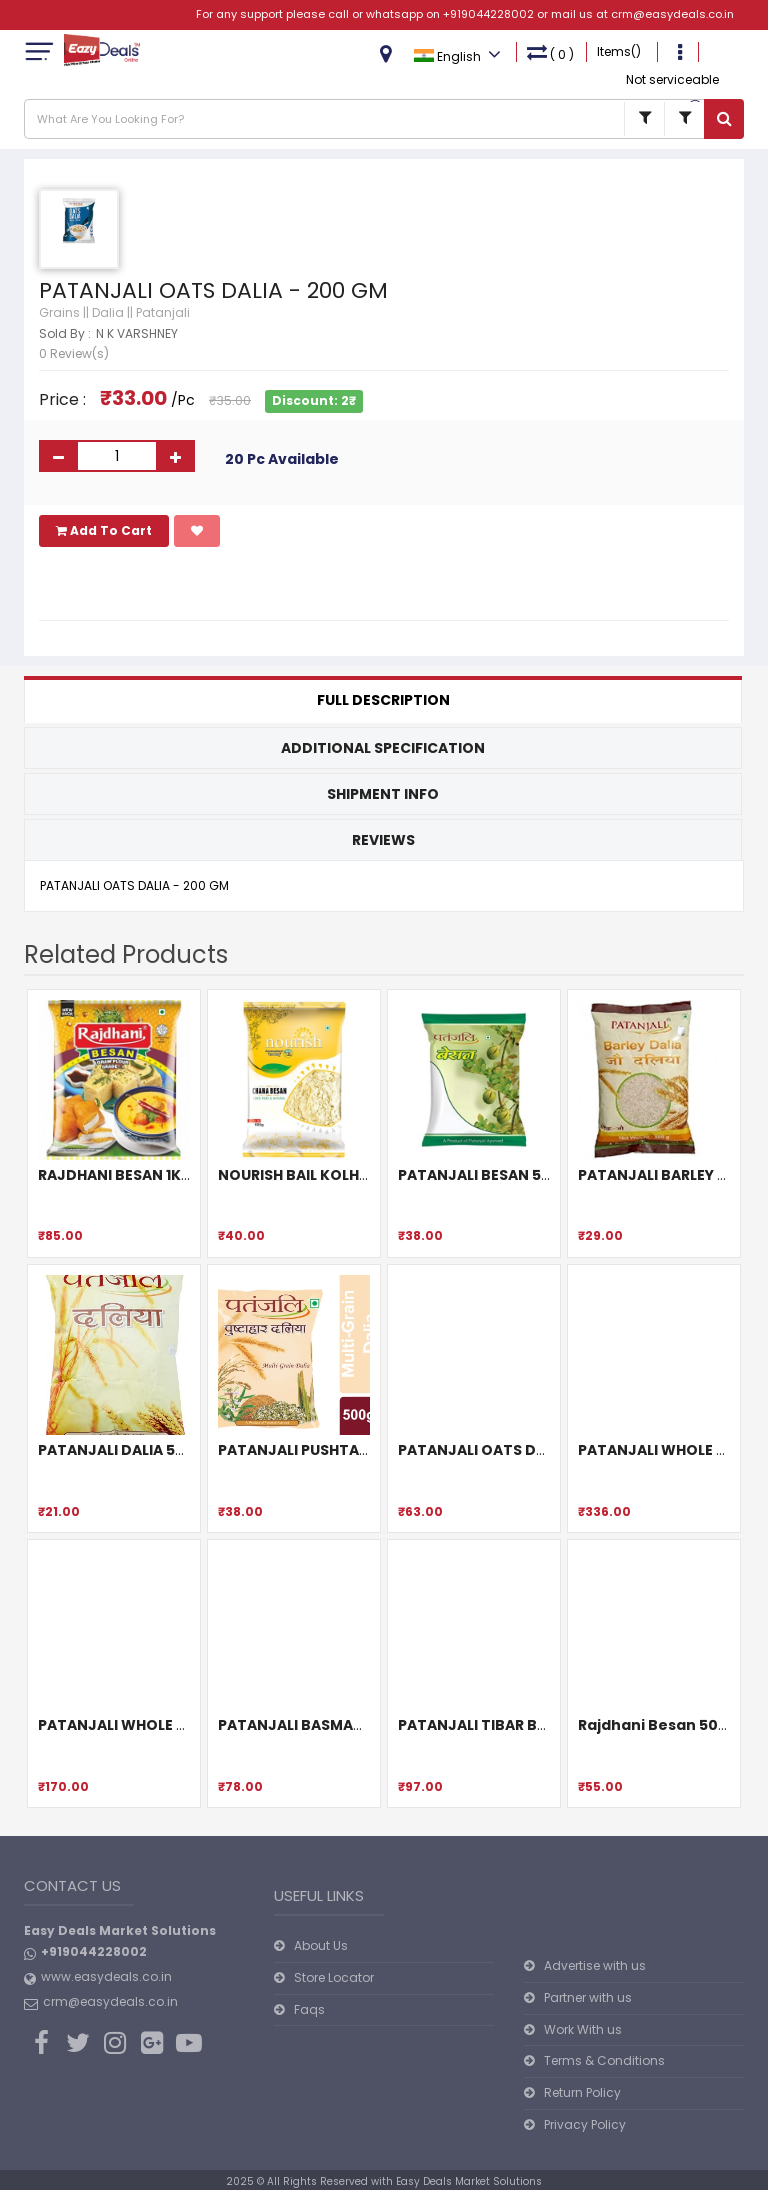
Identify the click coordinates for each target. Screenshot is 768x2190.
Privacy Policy (585, 2124)
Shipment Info (383, 794)
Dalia (108, 312)
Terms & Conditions (604, 2060)
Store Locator (334, 1977)
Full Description (383, 700)
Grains (59, 312)
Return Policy (582, 2092)
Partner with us (588, 1997)
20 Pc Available (282, 459)
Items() (619, 51)
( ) (550, 52)
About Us (321, 1945)
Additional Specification (383, 748)
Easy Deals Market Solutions (469, 2181)
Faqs (309, 2009)
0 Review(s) (74, 353)
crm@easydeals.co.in (672, 14)
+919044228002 (488, 14)
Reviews (383, 840)
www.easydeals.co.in (106, 1976)
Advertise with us (595, 1965)
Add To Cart (104, 530)
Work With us (583, 2029)
